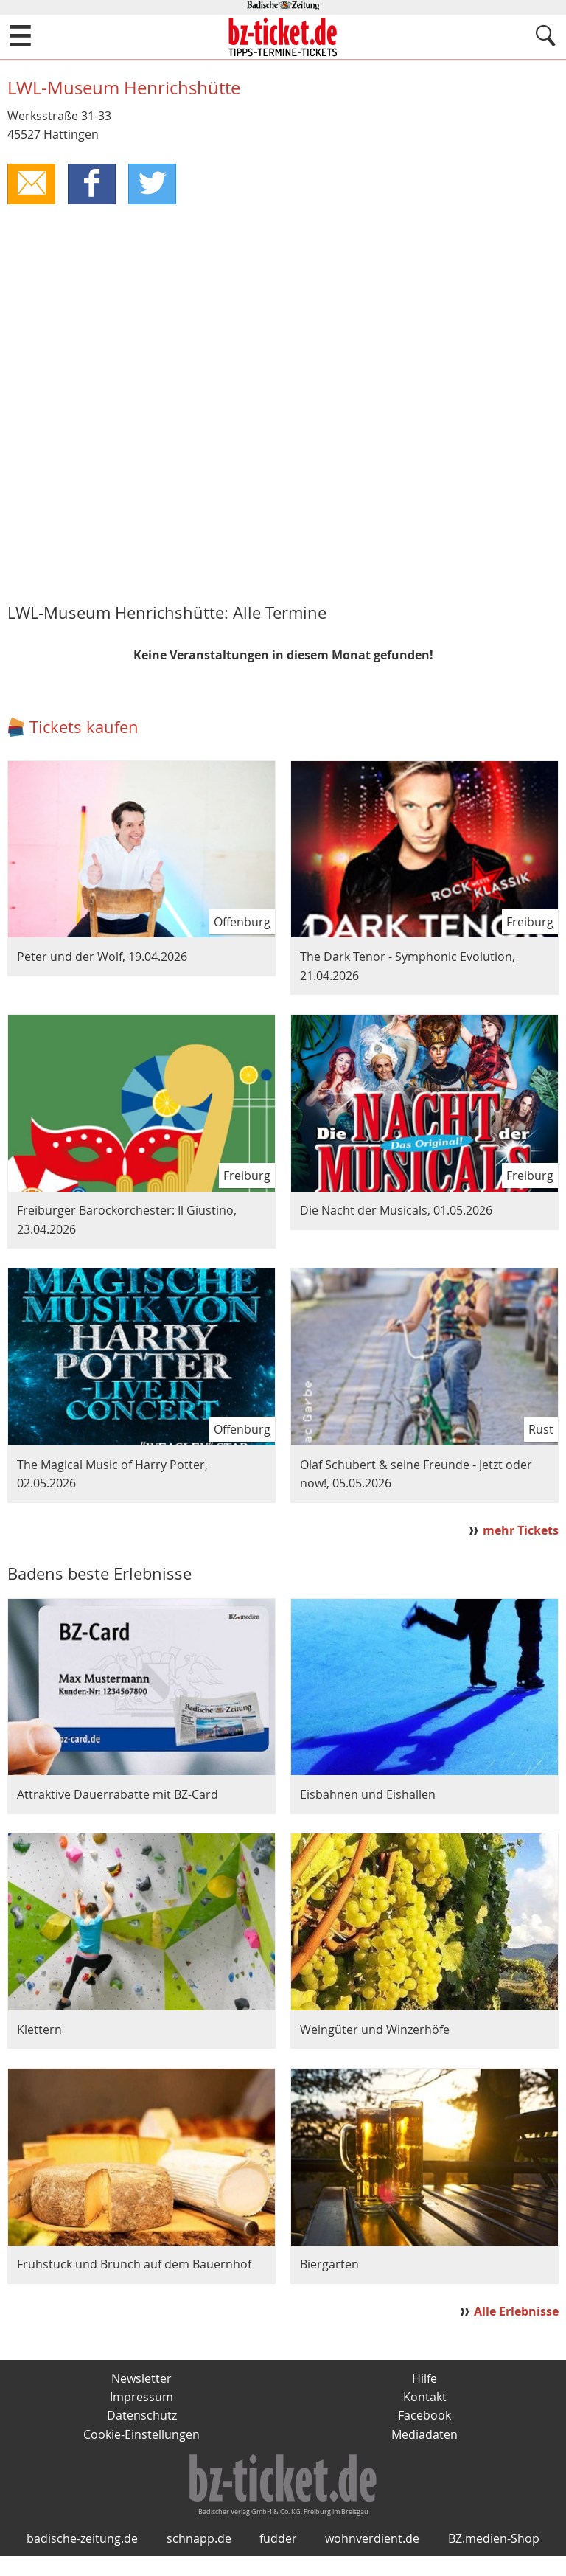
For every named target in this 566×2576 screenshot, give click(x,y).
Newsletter (141, 2379)
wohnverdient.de (372, 2559)
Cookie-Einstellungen (141, 2435)
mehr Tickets (521, 1531)
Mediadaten (424, 2435)
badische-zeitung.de (82, 2559)
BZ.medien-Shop (493, 2559)
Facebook (424, 2417)
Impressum (141, 2397)
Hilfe (424, 2379)
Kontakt (425, 2397)
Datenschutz (142, 2417)
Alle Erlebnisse (516, 2312)
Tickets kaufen (84, 726)
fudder (278, 2559)
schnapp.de (199, 2559)
